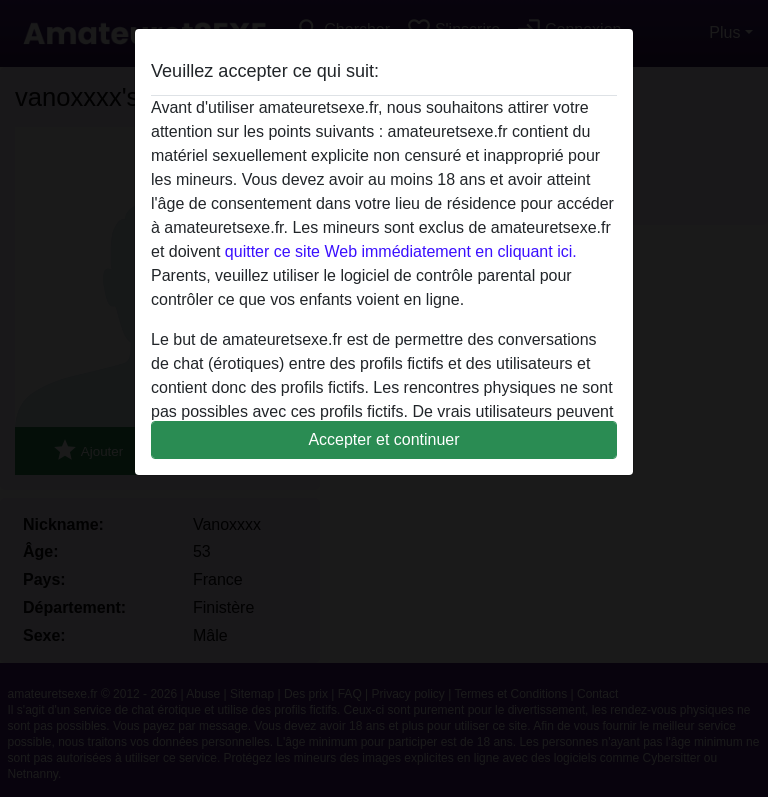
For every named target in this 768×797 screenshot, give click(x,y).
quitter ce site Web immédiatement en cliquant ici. (401, 251)
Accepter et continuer (383, 439)
